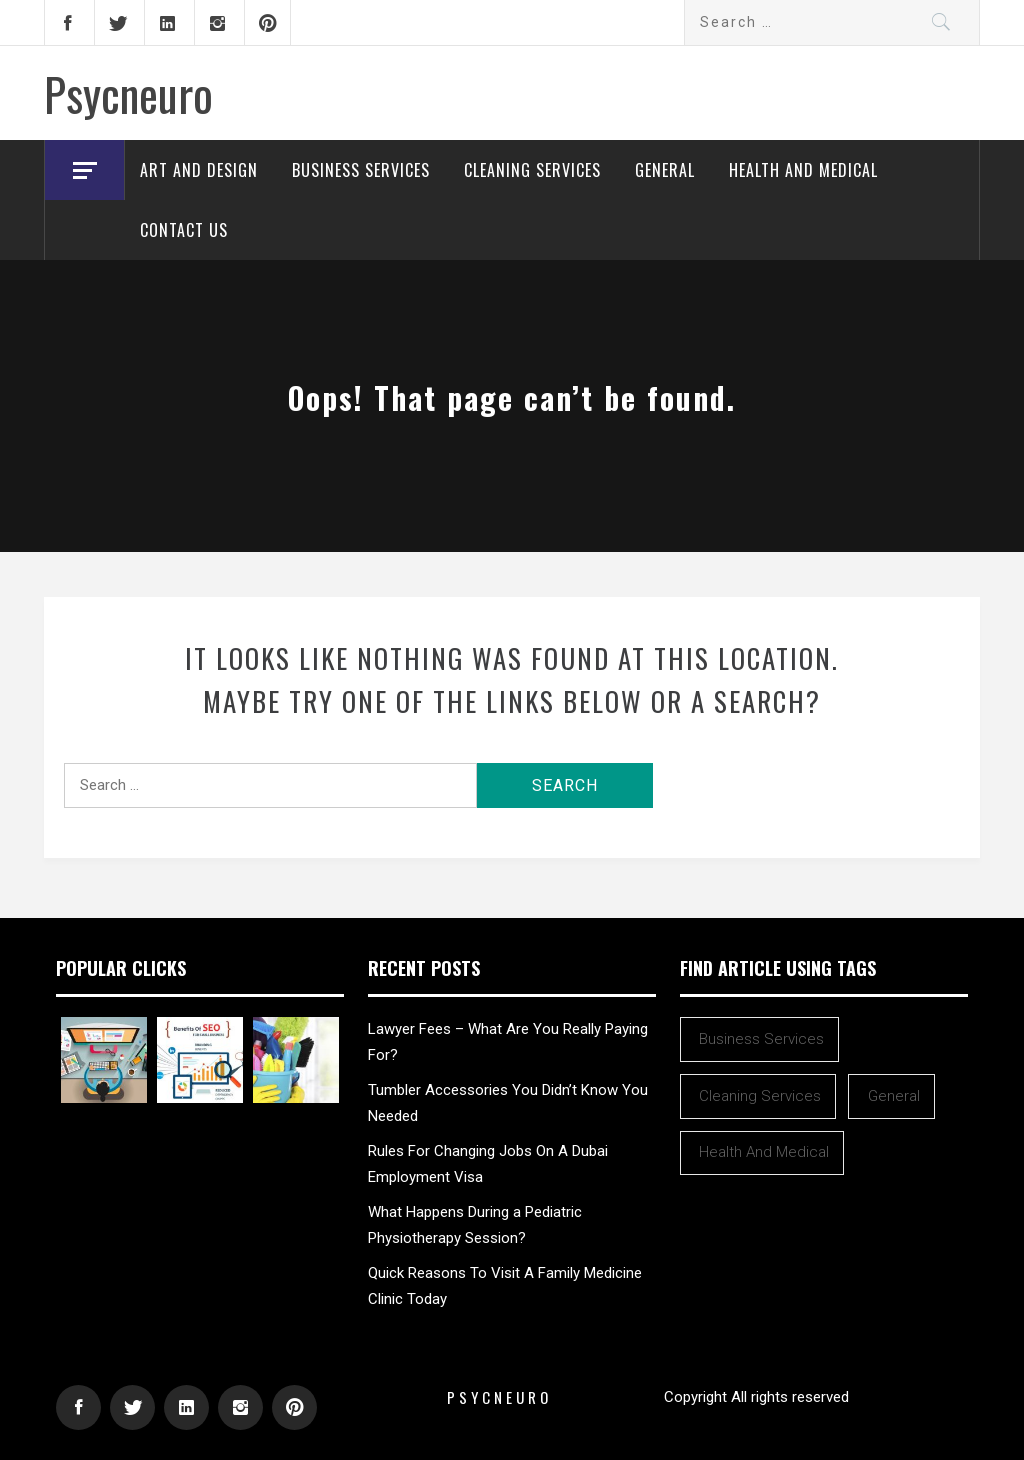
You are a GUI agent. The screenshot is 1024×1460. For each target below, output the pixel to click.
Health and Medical (803, 170)
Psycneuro (128, 93)
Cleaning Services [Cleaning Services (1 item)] (760, 1096)
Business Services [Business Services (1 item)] (761, 1039)
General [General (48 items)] (894, 1096)
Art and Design (199, 170)
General (665, 170)
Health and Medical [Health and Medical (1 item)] (764, 1152)
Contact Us (184, 230)
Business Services (361, 170)
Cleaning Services (532, 170)
